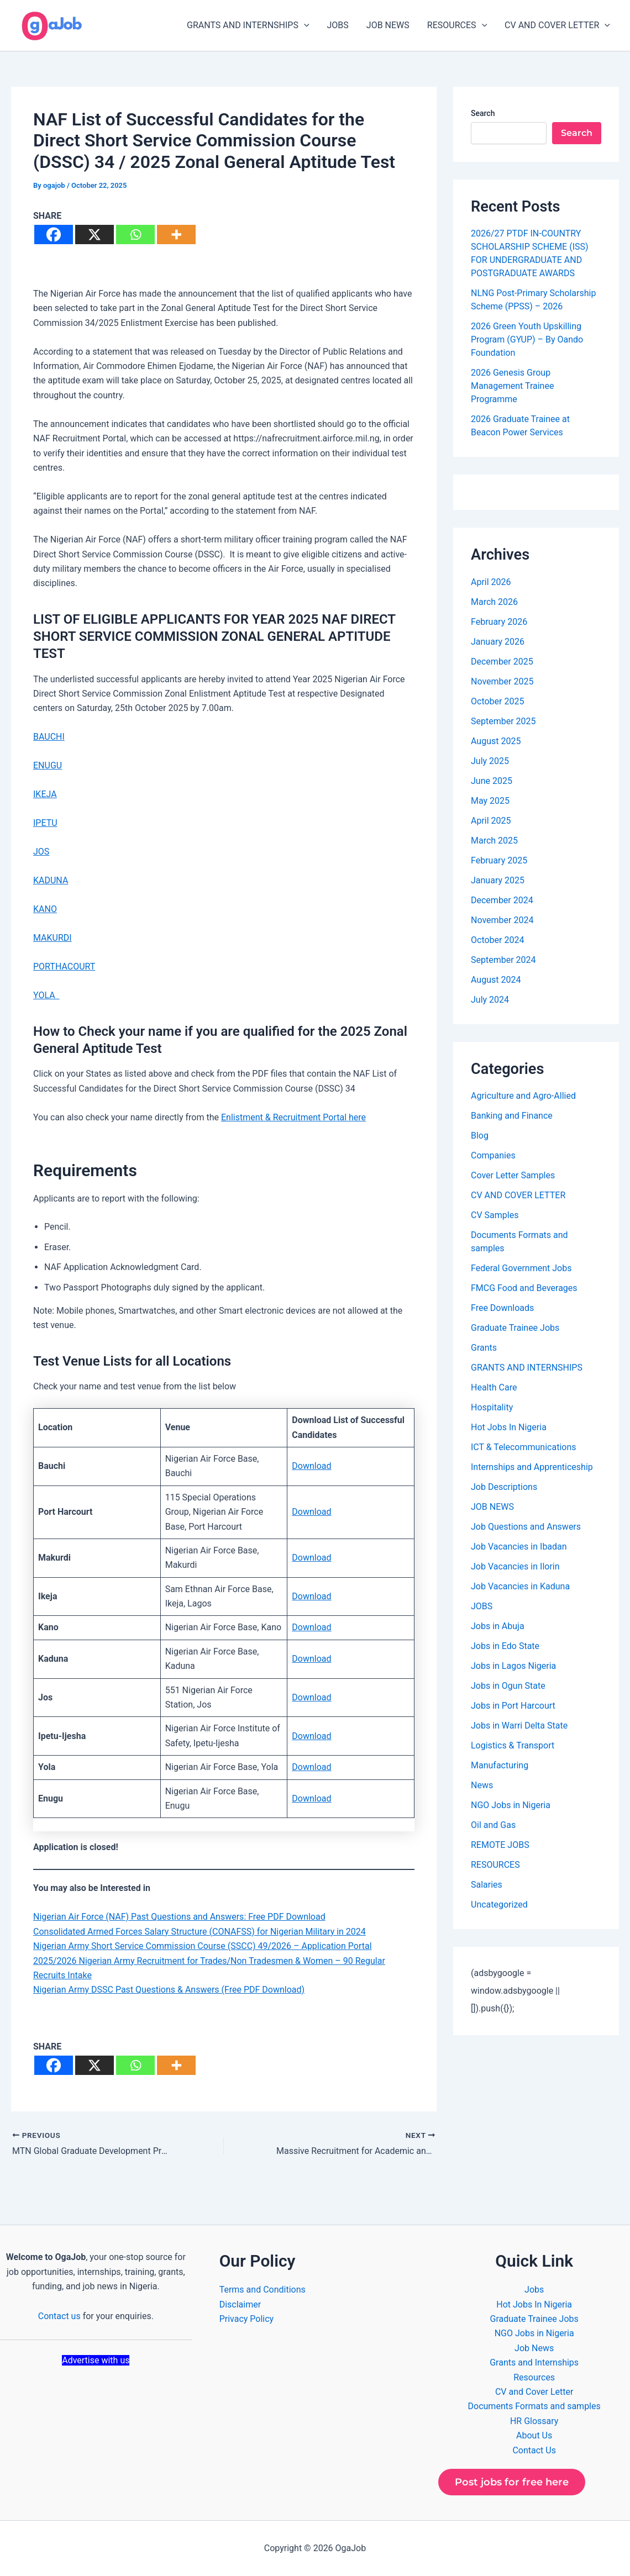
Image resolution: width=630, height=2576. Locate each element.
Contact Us (534, 2450)
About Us (534, 2435)
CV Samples (494, 1215)
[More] (176, 234)
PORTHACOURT (64, 966)
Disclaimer (240, 2304)
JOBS (338, 25)
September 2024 (503, 960)
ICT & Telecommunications (523, 1447)
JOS (41, 851)
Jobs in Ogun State (508, 1686)
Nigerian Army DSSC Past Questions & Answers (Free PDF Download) (169, 1989)
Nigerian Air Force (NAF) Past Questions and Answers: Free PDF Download (179, 1916)
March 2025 (494, 840)
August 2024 (496, 979)
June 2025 (491, 781)
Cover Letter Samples (513, 1175)
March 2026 (494, 602)
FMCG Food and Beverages (524, 1288)
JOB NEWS (388, 25)
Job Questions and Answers (526, 1526)
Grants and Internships (534, 2362)
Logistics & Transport (512, 1745)
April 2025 (491, 820)
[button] (303, 25)
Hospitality (492, 1407)
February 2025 (499, 860)
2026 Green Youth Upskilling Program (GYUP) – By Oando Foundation (527, 339)
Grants (484, 1347)
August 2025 (496, 741)
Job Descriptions (504, 1487)
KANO (45, 909)
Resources (534, 2377)
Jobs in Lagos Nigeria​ (513, 1666)
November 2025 (502, 681)
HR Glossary (534, 2421)
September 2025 (503, 721)
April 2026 (491, 582)
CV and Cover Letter (534, 2392)
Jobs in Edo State (505, 1646)
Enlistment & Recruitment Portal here (293, 1117)
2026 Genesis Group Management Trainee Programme (512, 385)
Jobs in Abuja (497, 1626)
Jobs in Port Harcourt (513, 1705)
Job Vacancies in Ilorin (515, 1566)
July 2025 (490, 761)
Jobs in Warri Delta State (519, 1725)
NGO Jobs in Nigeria (510, 1805)
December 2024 (502, 900)
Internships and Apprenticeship (532, 1467)
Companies (493, 1155)
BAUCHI (49, 736)
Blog (480, 1135)
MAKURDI (52, 938)
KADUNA (50, 880)
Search (483, 113)
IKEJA (45, 794)
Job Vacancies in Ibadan (519, 1546)
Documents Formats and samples (534, 2406)
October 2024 (497, 940)
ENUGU (47, 765)
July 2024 (490, 999)
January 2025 (497, 880)
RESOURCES (457, 25)
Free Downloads (502, 1308)
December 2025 (502, 661)
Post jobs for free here (512, 2482)
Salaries (486, 1884)
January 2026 (497, 641)
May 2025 (490, 801)
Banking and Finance (512, 1115)
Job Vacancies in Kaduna (520, 1586)
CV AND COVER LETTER (557, 25)
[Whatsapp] (135, 234)
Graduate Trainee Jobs (515, 1328)
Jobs (534, 2289)
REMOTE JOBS (500, 1845)
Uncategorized (499, 1904)
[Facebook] (53, 234)
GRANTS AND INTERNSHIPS (248, 25)
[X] (94, 234)
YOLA (46, 995)
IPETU (45, 823)
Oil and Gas (493, 1825)
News (482, 1785)
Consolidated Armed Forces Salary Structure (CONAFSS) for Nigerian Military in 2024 (199, 1931)
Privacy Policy (246, 2319)
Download (311, 1466)
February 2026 (499, 622)
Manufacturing (499, 1765)
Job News (534, 2348)
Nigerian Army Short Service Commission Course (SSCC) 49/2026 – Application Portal (202, 1946)
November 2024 (502, 920)
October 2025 (497, 701)
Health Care (494, 1387)
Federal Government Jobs (521, 1268)
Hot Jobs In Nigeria (509, 1427)
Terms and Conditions (262, 2289)
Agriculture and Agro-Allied (523, 1096)
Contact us (59, 2316)
